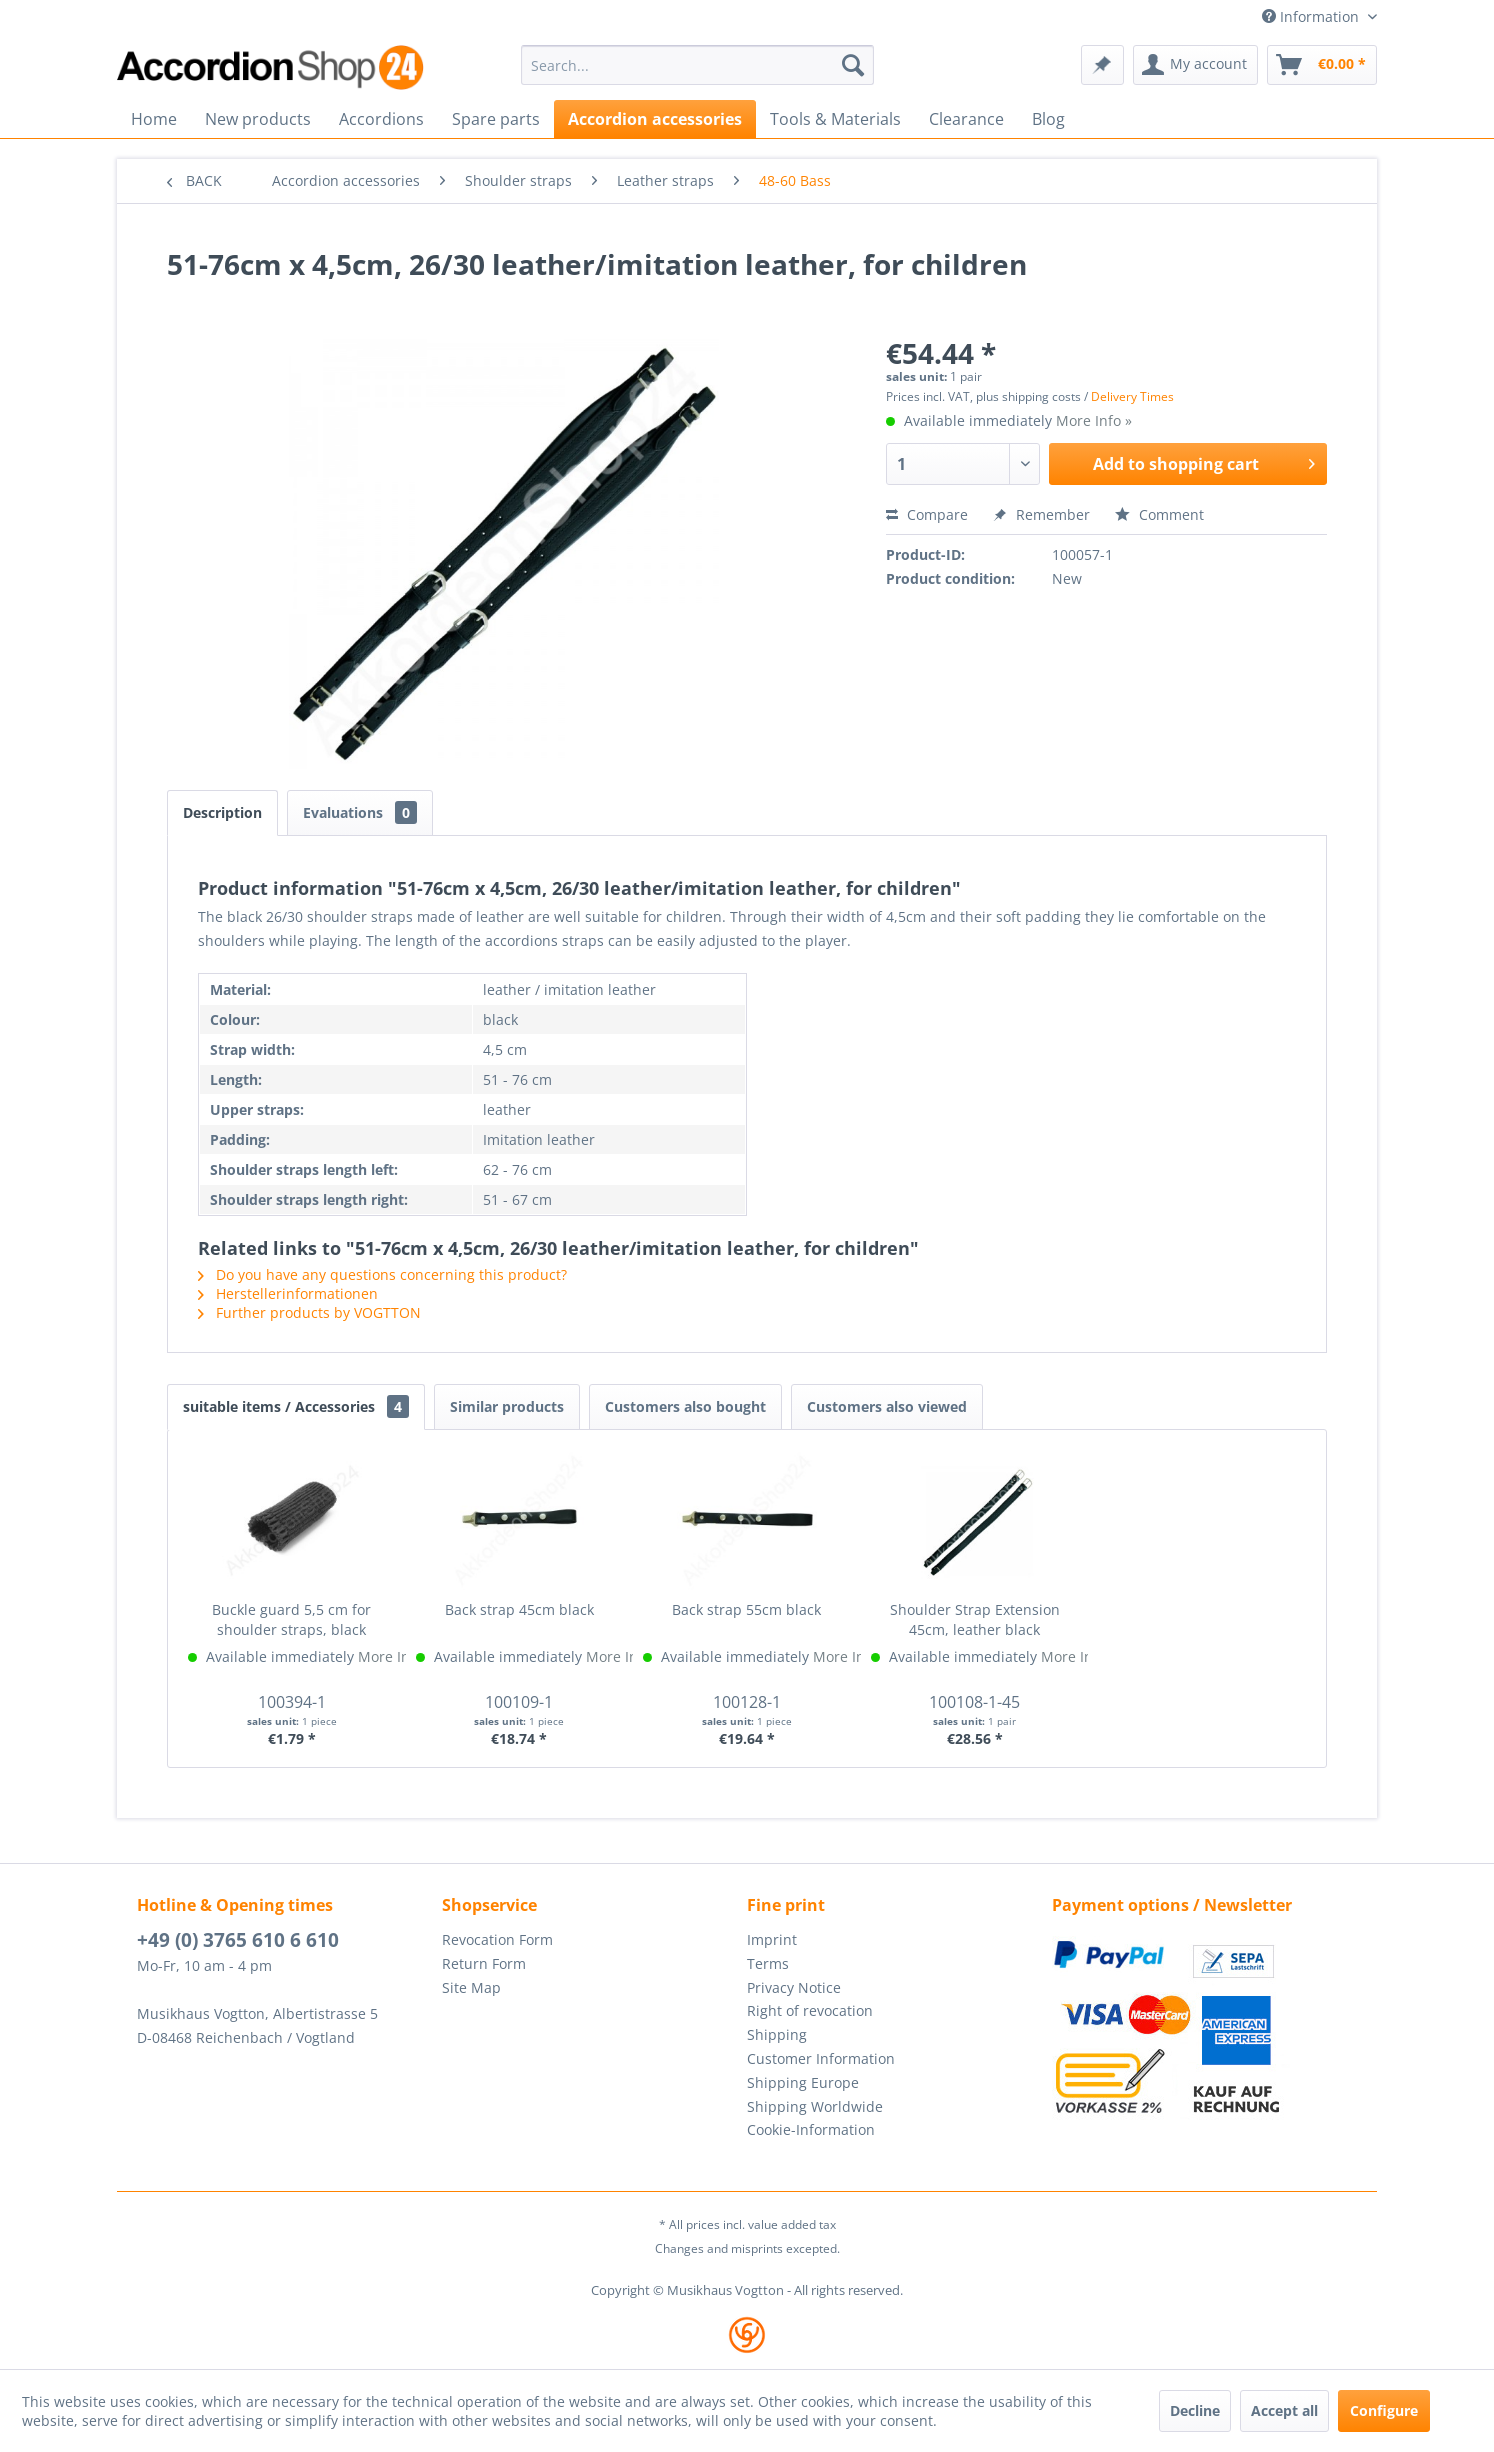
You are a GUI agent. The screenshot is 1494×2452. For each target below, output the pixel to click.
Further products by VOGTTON (309, 1312)
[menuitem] (697, 65)
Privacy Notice (794, 1987)
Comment (1159, 514)
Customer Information (821, 2058)
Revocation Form (497, 1939)
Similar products (507, 1406)
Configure (1384, 2410)
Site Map (471, 1987)
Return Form (484, 1963)
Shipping (777, 2034)
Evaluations (360, 812)
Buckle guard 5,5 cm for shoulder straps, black (291, 1619)
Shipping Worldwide (815, 2106)
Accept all (1284, 2410)
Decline (1195, 2410)
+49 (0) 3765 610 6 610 (238, 1940)
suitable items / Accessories (296, 1406)
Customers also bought (685, 1406)
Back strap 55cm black (746, 1609)
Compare (927, 514)
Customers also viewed (887, 1406)
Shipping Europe (803, 2082)
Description (222, 812)
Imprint (772, 1939)
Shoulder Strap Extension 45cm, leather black (975, 1619)
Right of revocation (810, 2010)
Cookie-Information (811, 2129)
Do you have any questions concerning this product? (382, 1274)
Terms (768, 1963)
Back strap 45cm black (519, 1609)
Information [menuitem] (1312, 16)
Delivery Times (1132, 396)
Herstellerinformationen (288, 1293)
